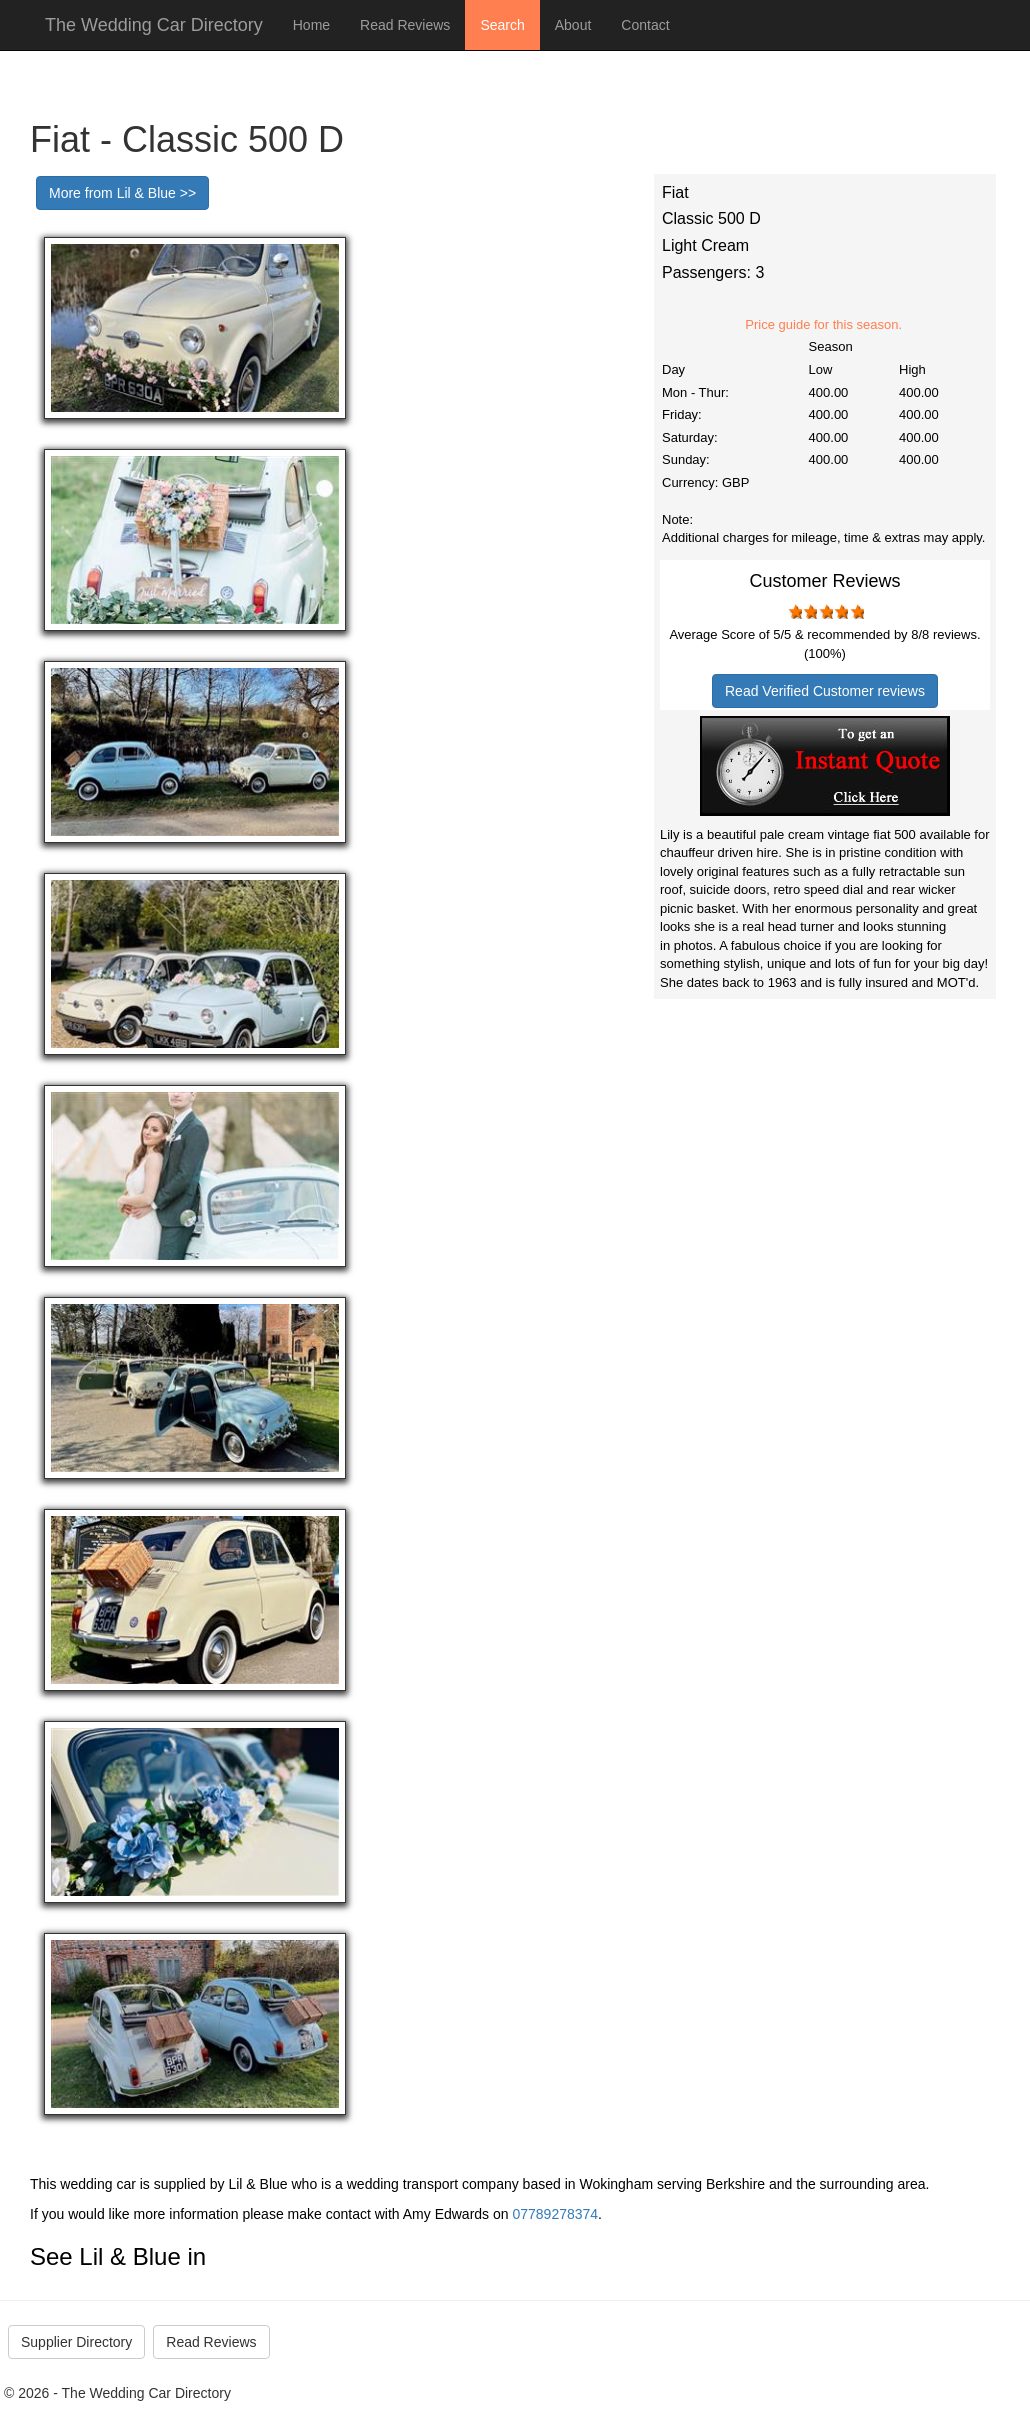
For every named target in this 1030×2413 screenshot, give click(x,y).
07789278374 (555, 2214)
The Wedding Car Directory (154, 25)
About (573, 25)
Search (502, 25)
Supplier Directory (76, 2342)
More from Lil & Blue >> (122, 193)
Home (311, 25)
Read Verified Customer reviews (825, 691)
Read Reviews (405, 25)
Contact (645, 25)
